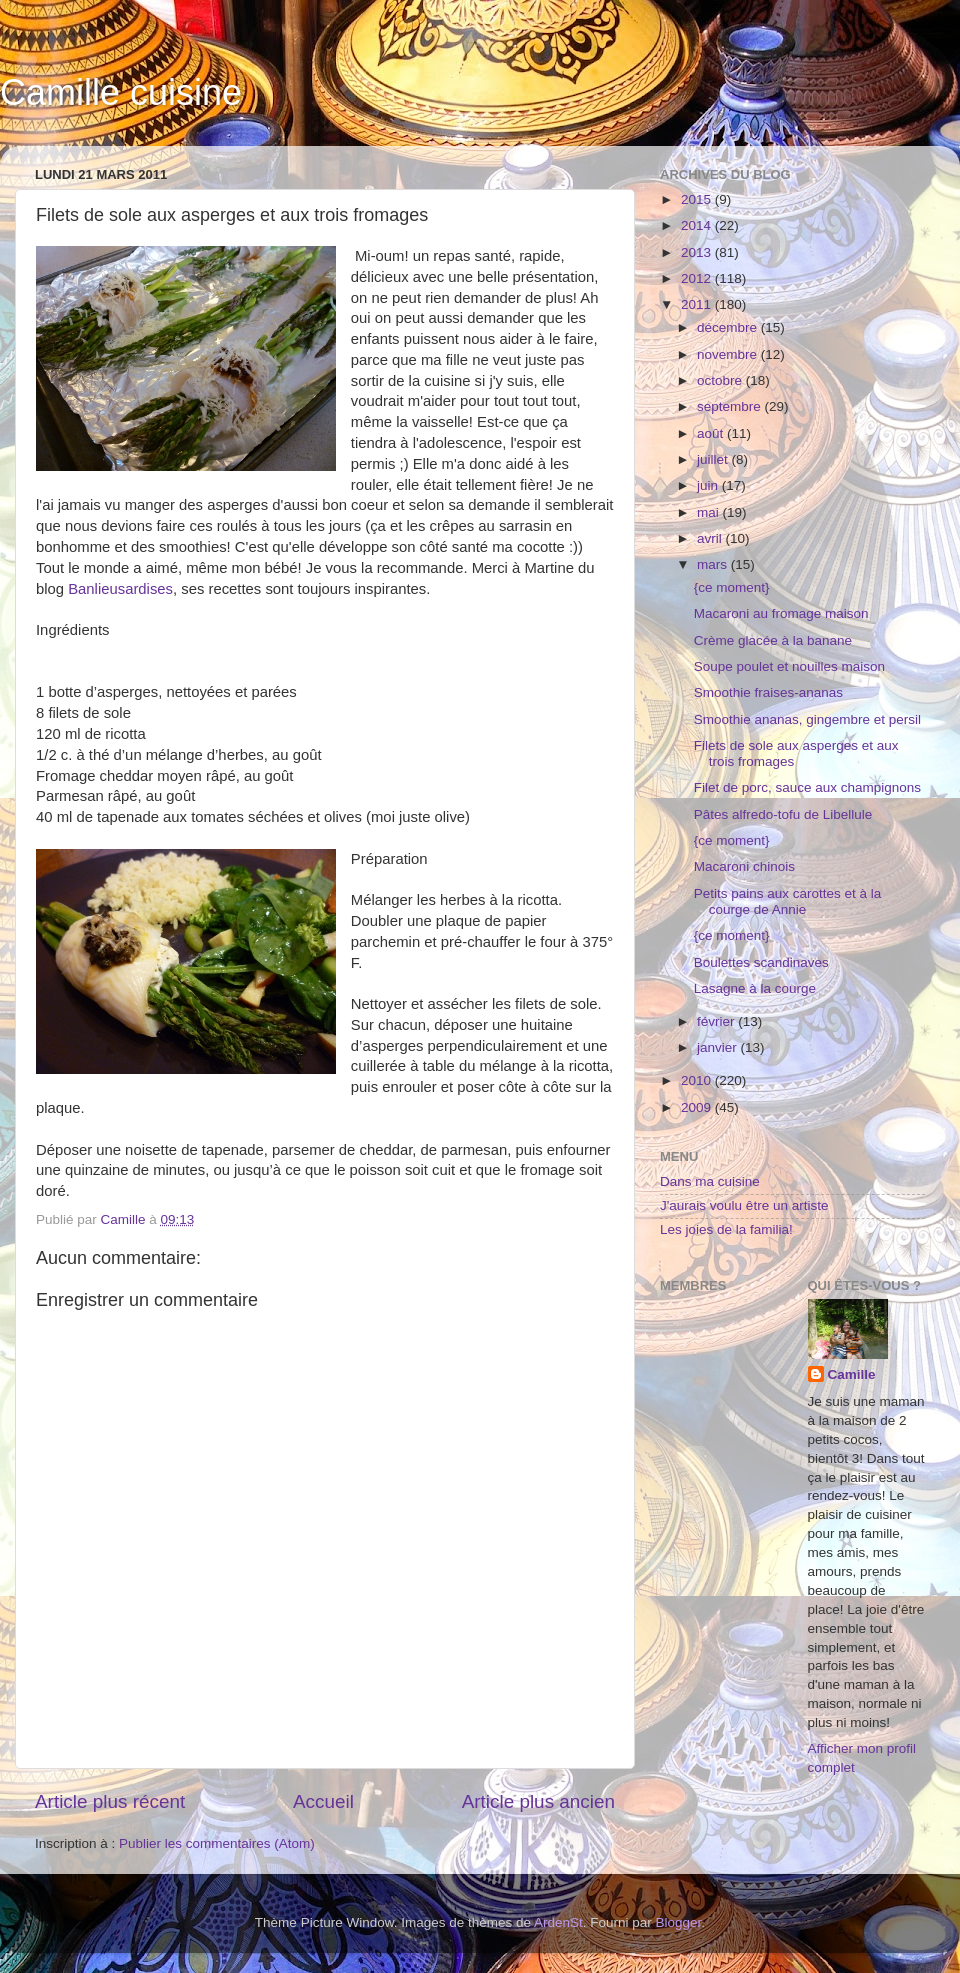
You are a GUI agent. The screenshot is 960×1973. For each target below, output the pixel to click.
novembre (729, 354)
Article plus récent (110, 1801)
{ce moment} (732, 587)
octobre (721, 380)
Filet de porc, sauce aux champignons (807, 787)
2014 (698, 225)
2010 (698, 1080)
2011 (698, 304)
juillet (714, 459)
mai (710, 512)
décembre (729, 327)
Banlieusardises (120, 589)
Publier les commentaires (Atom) (217, 1843)
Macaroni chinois (744, 866)
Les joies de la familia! (726, 1229)
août (712, 433)
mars (714, 564)
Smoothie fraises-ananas (768, 692)
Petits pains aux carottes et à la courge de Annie (788, 901)
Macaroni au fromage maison (781, 613)
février (717, 1021)
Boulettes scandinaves (761, 962)
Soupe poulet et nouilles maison (789, 666)
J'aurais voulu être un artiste (744, 1205)
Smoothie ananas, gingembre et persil (807, 719)
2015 (698, 199)
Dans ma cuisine (710, 1181)
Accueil (323, 1801)
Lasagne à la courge (755, 988)
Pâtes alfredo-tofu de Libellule (783, 814)
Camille (852, 1374)
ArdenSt (558, 1922)
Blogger (679, 1922)
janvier (719, 1047)
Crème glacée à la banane (773, 640)
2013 (698, 252)
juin (709, 485)
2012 (698, 278)
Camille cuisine (121, 92)
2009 (698, 1107)
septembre (731, 406)
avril (711, 538)
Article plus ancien (538, 1801)
